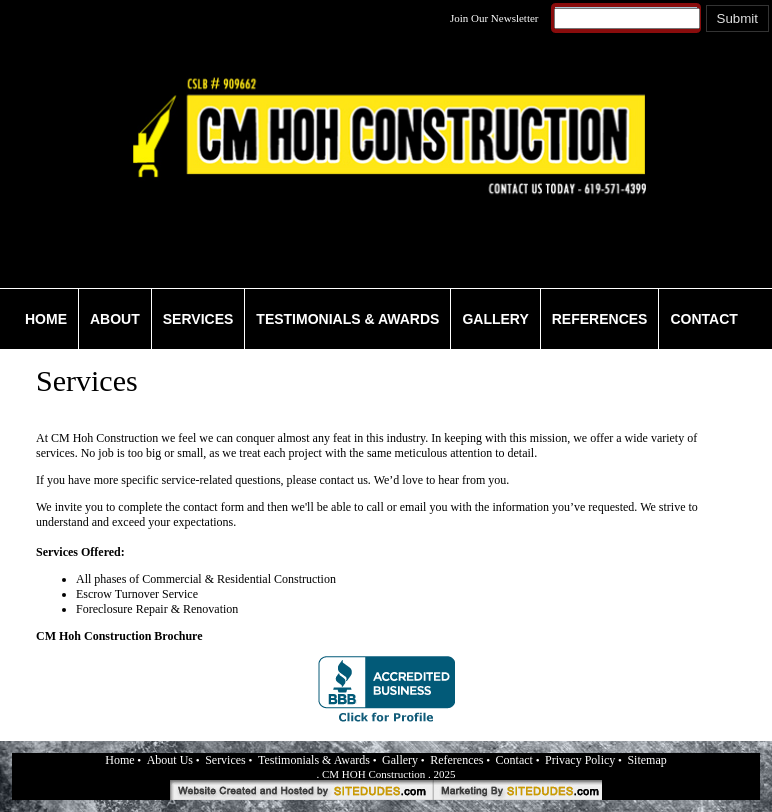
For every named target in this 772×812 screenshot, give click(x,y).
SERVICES (198, 319)
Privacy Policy (580, 760)
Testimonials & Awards (314, 760)
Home (119, 760)
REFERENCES (600, 319)
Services (225, 760)
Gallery (400, 760)
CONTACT (703, 319)
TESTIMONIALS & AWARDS (347, 319)
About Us (170, 760)
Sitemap (646, 760)
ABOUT (115, 319)
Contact (514, 760)
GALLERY (495, 319)
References (456, 760)
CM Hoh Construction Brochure (119, 636)
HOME (46, 319)
